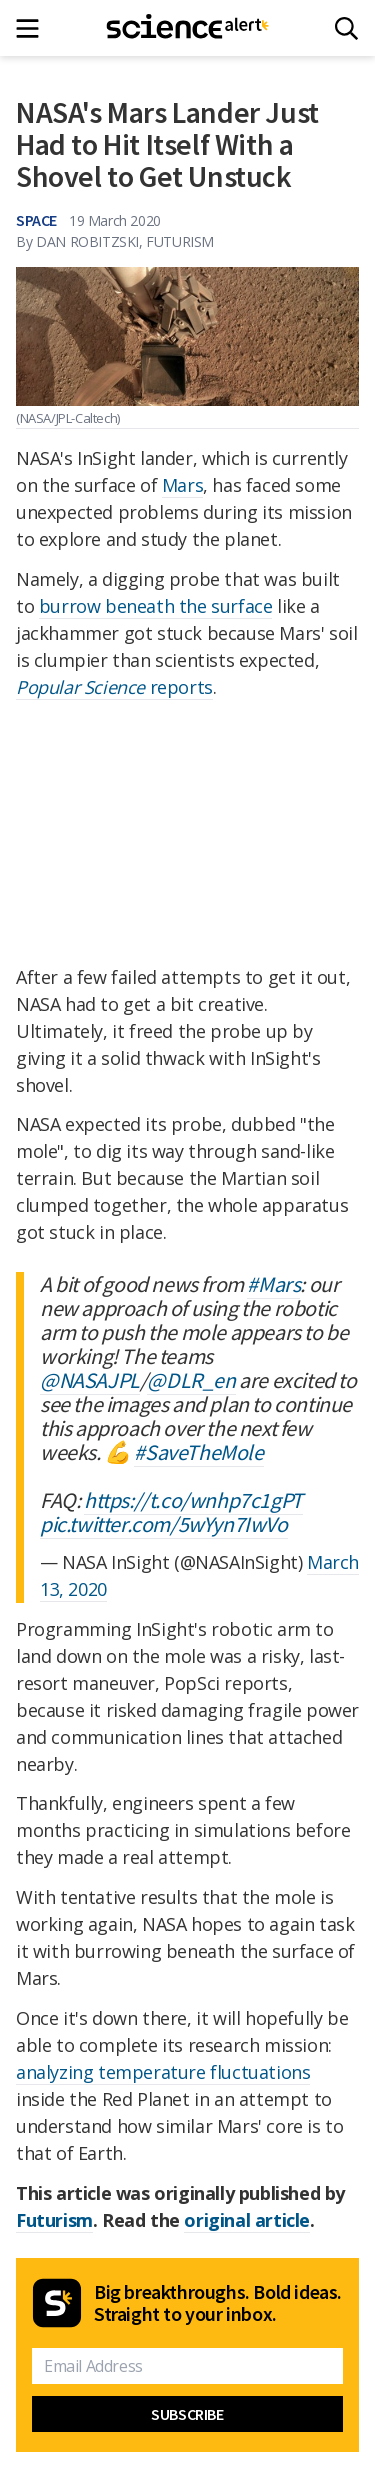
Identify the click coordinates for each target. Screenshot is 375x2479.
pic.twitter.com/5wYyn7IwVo (164, 1524)
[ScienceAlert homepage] (187, 28)
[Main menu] (33, 28)
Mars (182, 485)
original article (247, 2220)
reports (148, 687)
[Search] (346, 28)
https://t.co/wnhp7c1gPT (193, 1500)
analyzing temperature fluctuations (163, 2072)
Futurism (54, 2220)
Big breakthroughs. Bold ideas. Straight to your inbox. (218, 2303)
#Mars (273, 1284)
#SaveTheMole (198, 1452)
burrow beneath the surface (156, 606)
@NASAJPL (90, 1380)
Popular (50, 687)
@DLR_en (191, 1380)
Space (36, 220)
